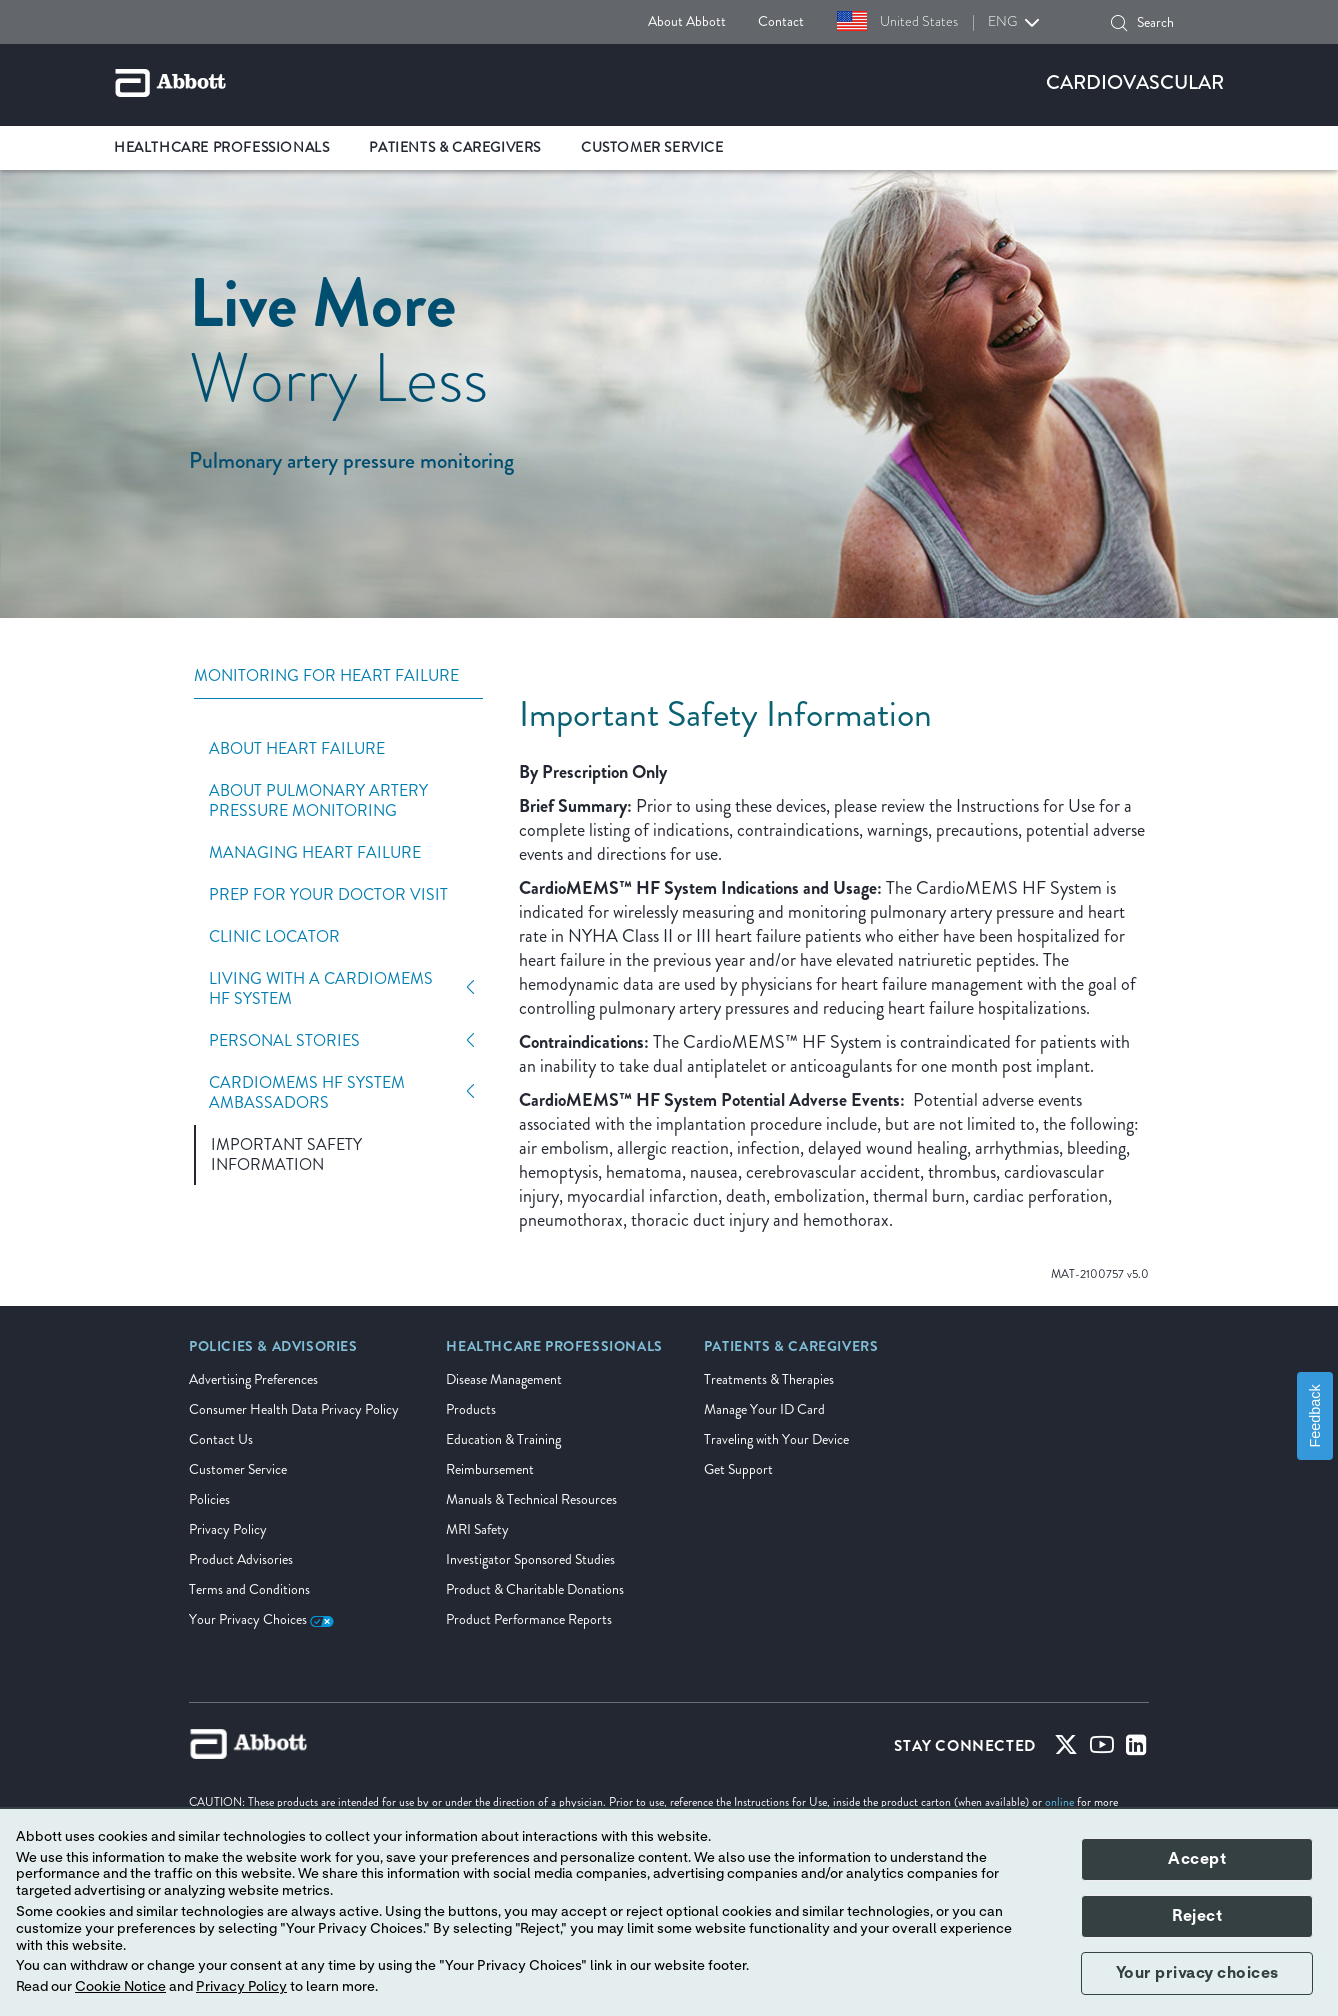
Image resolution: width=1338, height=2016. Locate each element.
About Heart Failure (297, 749)
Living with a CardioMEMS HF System (321, 989)
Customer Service (238, 1469)
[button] (1119, 23)
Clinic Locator (274, 937)
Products (471, 1409)
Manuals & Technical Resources (531, 1499)
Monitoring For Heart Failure (326, 676)
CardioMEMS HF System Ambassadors (307, 1093)
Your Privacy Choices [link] (261, 1619)
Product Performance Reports (529, 1619)
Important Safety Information (286, 1155)
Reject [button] (1197, 1916)
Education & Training (503, 1439)
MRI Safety (477, 1529)
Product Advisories (241, 1559)
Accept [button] (1197, 1859)
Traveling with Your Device (776, 1439)
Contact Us (221, 1439)
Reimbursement (490, 1469)
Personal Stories (284, 1041)
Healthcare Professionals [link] (221, 147)
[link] (273, 1353)
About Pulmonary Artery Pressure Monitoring (318, 801)
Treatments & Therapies (769, 1379)
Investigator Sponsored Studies (530, 1559)
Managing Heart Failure (315, 853)
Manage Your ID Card (764, 1409)
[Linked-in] (1136, 1749)
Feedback (1315, 1416)
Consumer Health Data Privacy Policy (294, 1409)
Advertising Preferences (253, 1379)
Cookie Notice (120, 1987)
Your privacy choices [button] (1197, 1973)
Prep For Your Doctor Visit (328, 895)
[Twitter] (1066, 1749)
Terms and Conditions (249, 1589)
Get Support (738, 1469)
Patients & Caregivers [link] (455, 147)
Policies (209, 1499)
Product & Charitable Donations (535, 1589)
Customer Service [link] (652, 147)
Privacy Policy (228, 1529)
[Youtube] (1102, 1749)
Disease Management (504, 1379)
